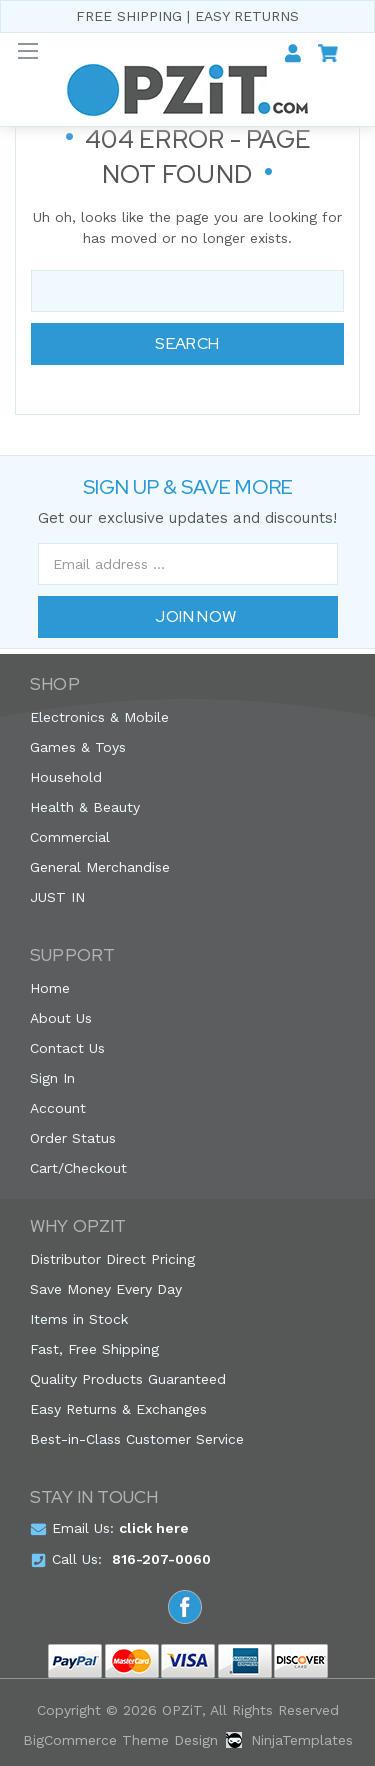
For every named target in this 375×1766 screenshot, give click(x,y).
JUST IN (57, 897)
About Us (61, 1018)
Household (66, 777)
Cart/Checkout (78, 1168)
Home (50, 988)
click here (154, 1528)
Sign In (52, 1078)
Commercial (70, 837)
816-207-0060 (161, 1559)
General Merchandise (100, 867)
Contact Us (67, 1048)
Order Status (73, 1138)
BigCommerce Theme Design (120, 1740)
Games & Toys (78, 747)
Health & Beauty (85, 807)
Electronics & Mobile (99, 717)
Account (58, 1108)
